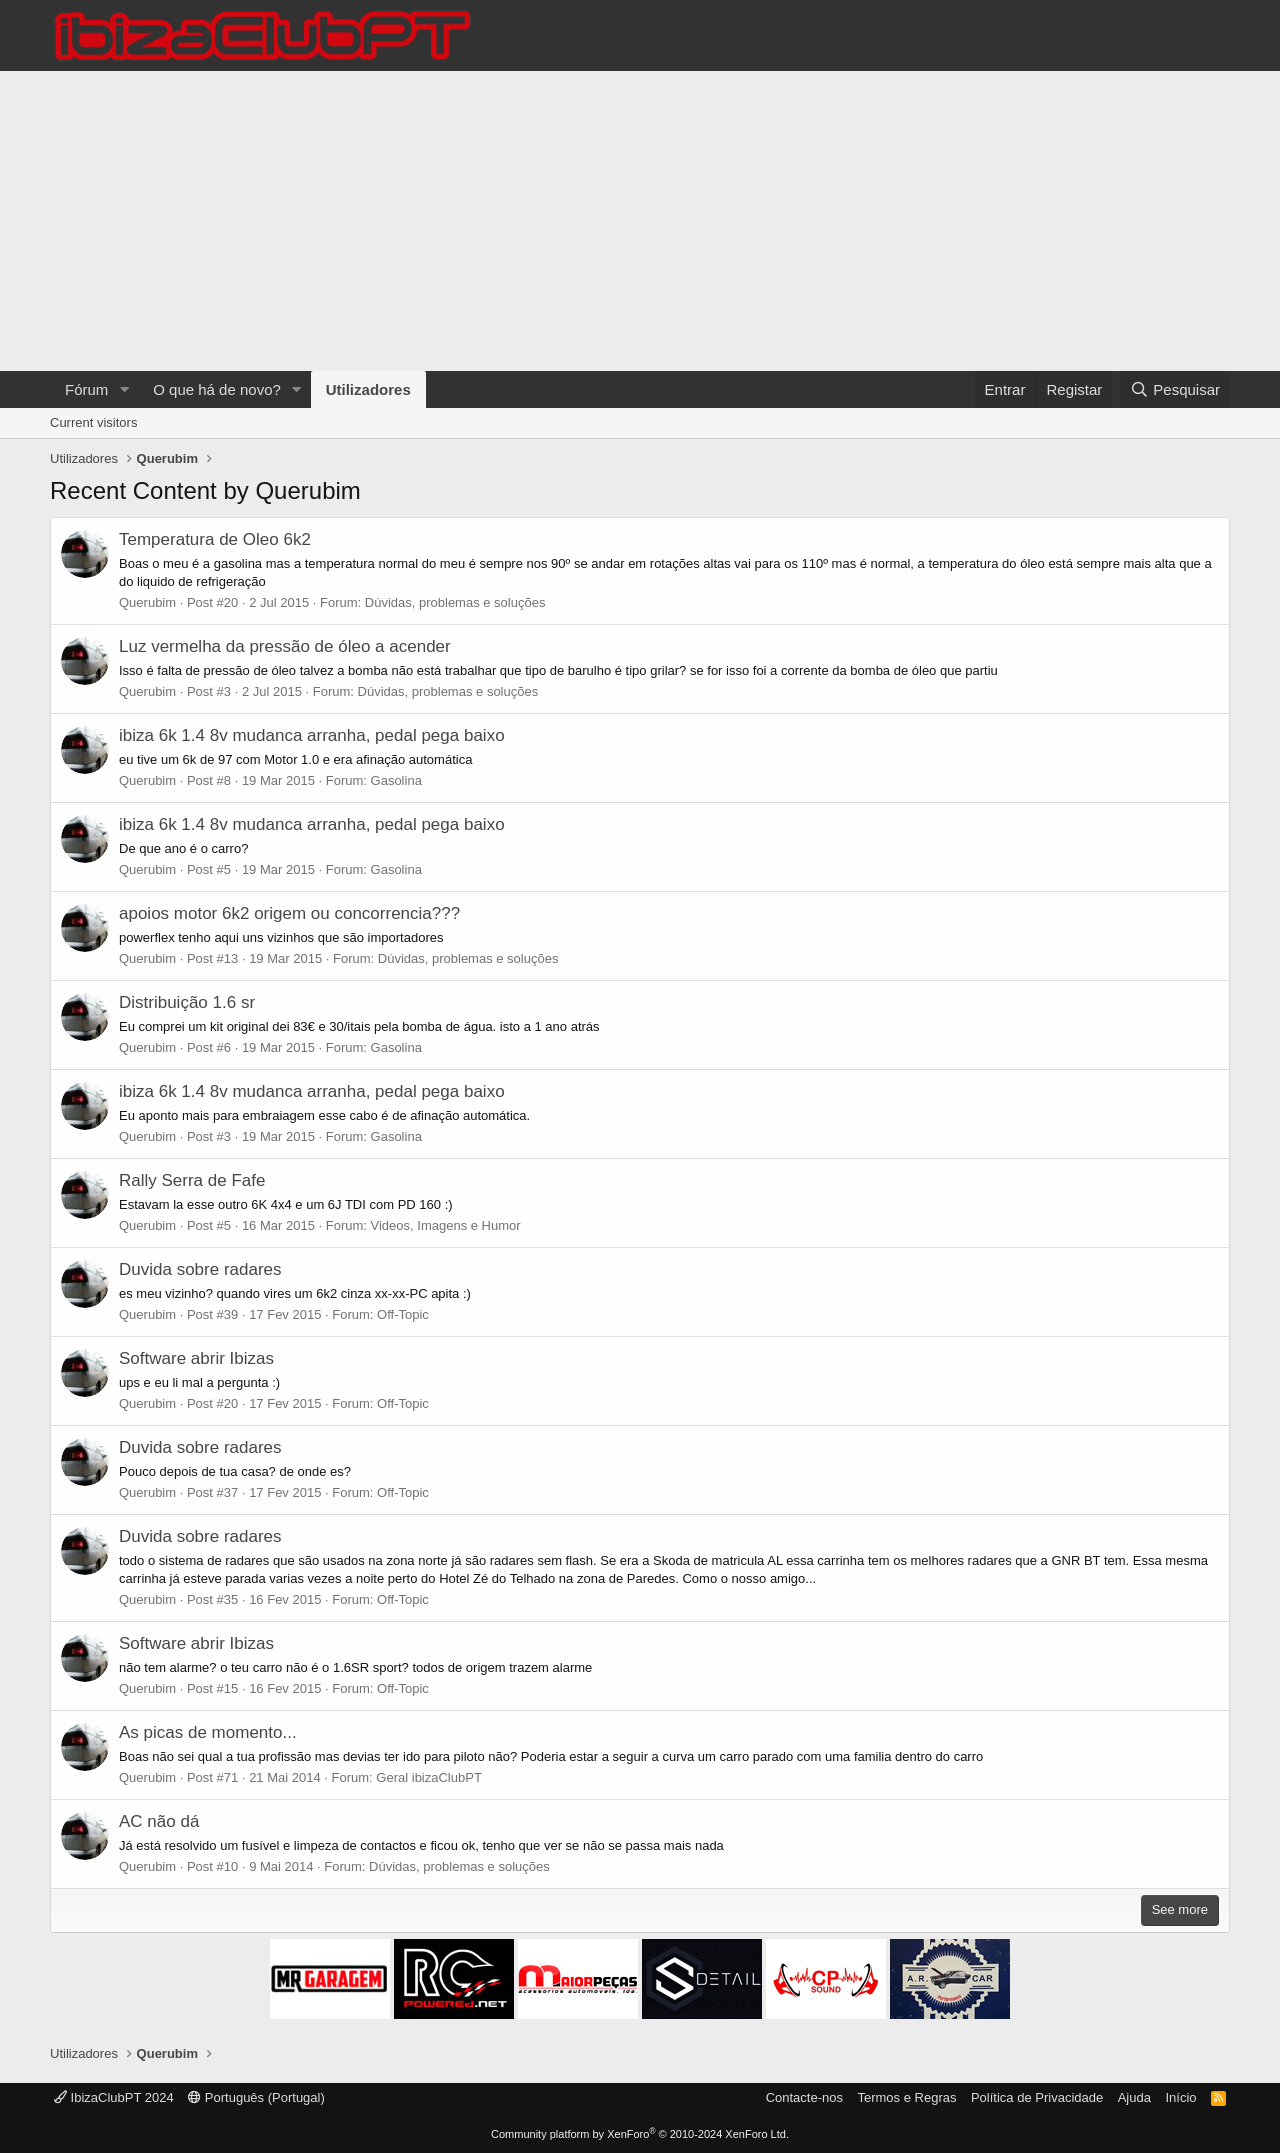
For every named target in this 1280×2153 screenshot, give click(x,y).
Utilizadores (368, 389)
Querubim (147, 602)
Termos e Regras (906, 2097)
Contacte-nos (804, 2097)
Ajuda (1134, 2097)
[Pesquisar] (1175, 389)
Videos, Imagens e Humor (446, 1225)
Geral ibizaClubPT (429, 1777)
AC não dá (159, 1821)
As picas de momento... (208, 1732)
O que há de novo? (217, 389)
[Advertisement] (640, 221)
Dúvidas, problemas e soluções (455, 602)
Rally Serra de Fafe (192, 1180)
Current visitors (93, 422)
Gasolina (396, 780)
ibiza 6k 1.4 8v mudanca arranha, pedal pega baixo (312, 735)
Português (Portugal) (256, 2097)
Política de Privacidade (1037, 2097)
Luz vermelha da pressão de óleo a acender (285, 646)
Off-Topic (403, 1314)
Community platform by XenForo (640, 2134)
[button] (124, 389)
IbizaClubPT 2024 (114, 2097)
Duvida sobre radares (200, 1269)
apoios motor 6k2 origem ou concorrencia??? (289, 913)
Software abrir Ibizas (196, 1358)
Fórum (86, 389)
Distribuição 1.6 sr (187, 1002)
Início (1180, 2097)
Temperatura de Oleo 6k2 (215, 539)
